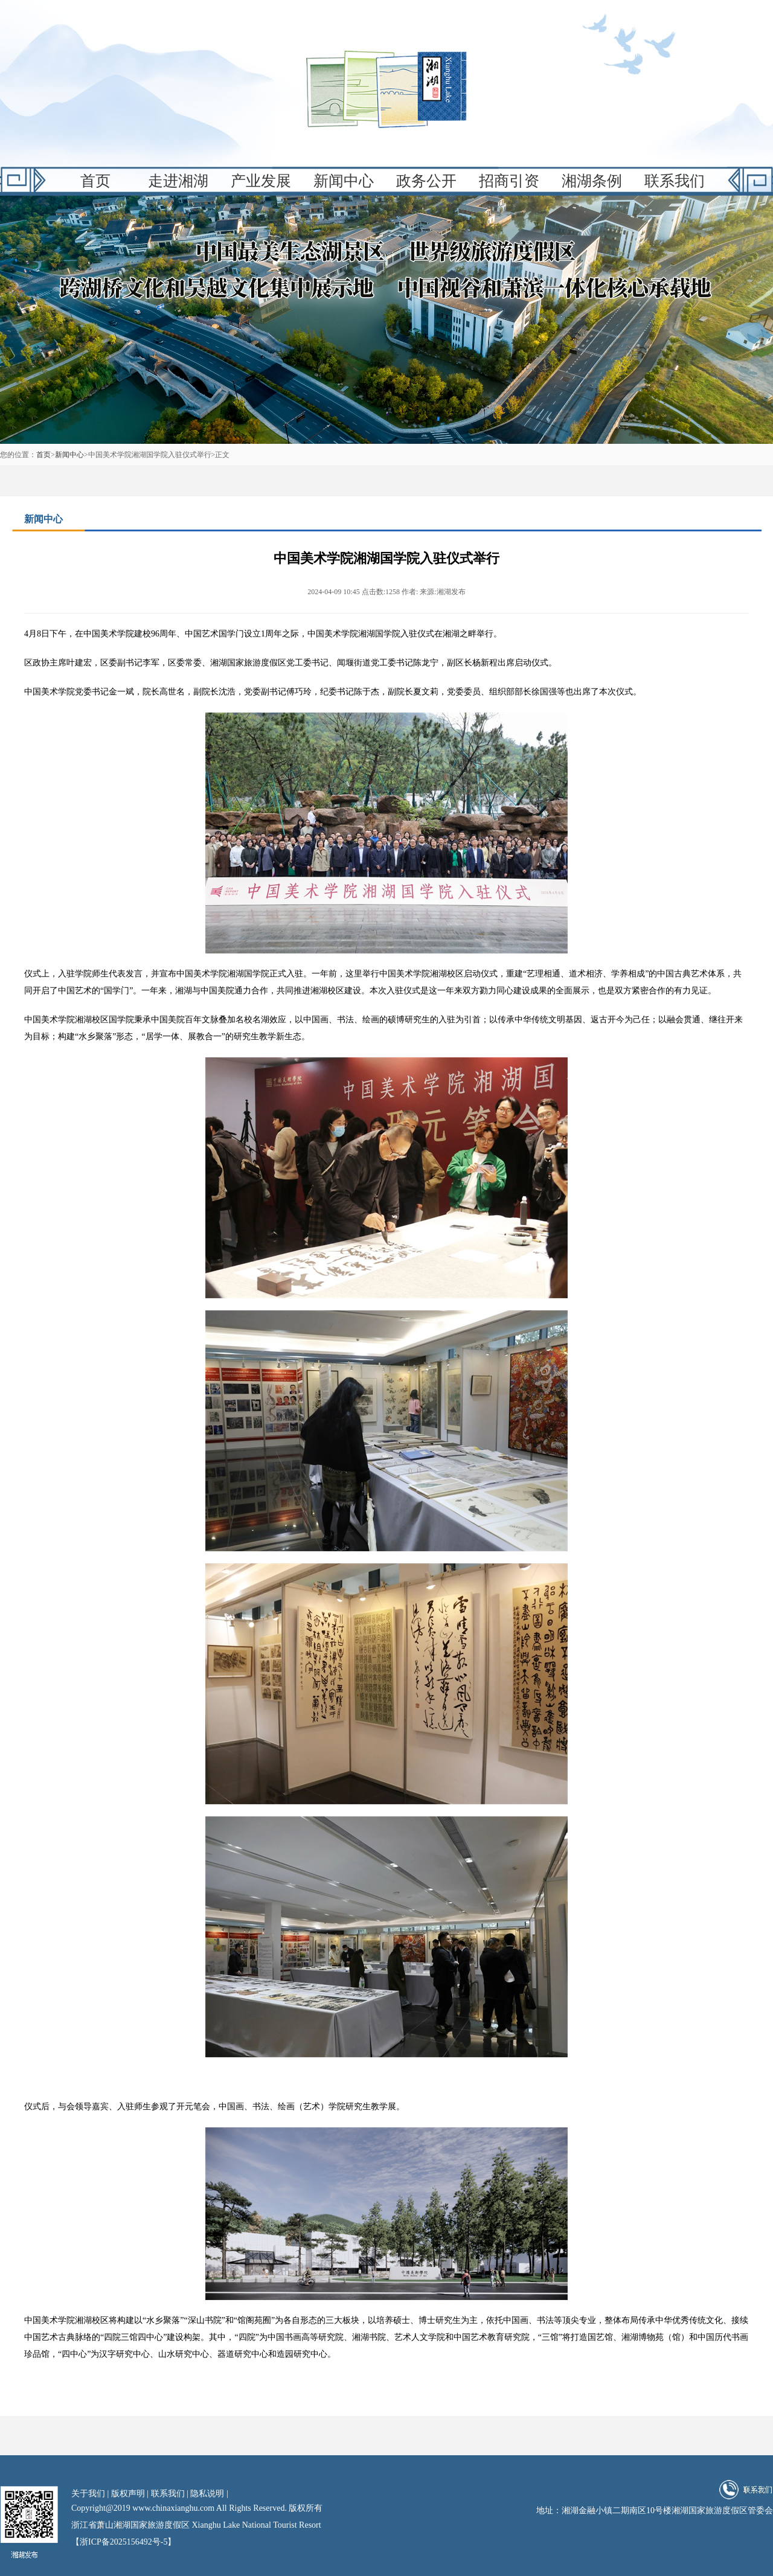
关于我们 (88, 2493)
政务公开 (426, 181)
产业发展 (261, 181)
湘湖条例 (592, 181)
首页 (95, 181)
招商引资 (509, 181)
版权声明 (128, 2493)
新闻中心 (343, 181)
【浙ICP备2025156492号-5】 (123, 2541)
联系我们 (674, 181)
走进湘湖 (178, 181)
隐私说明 (207, 2493)
